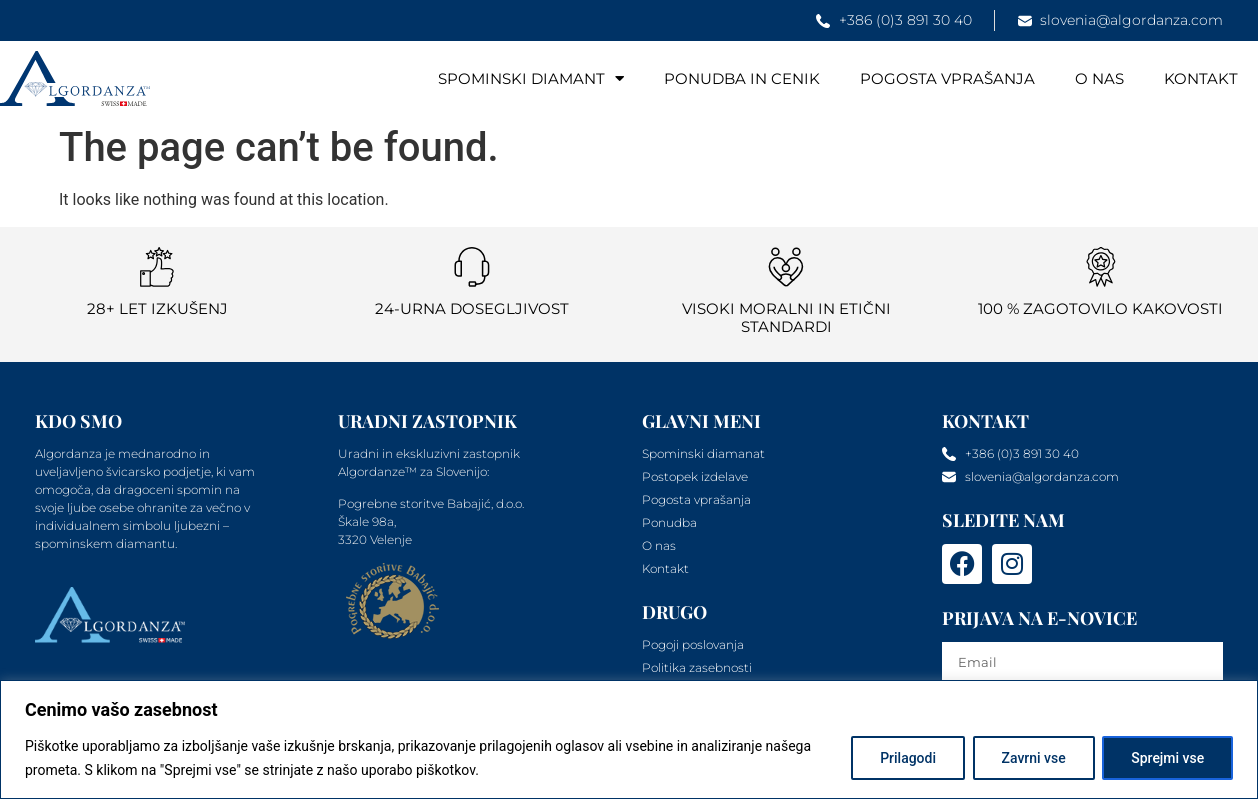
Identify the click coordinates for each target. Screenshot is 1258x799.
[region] (629, 739)
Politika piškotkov (538, 770)
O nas (1099, 78)
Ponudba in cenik (742, 78)
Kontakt (1201, 78)
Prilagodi (907, 758)
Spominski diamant (531, 78)
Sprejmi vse (1167, 758)
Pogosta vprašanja (947, 78)
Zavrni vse (1033, 758)
